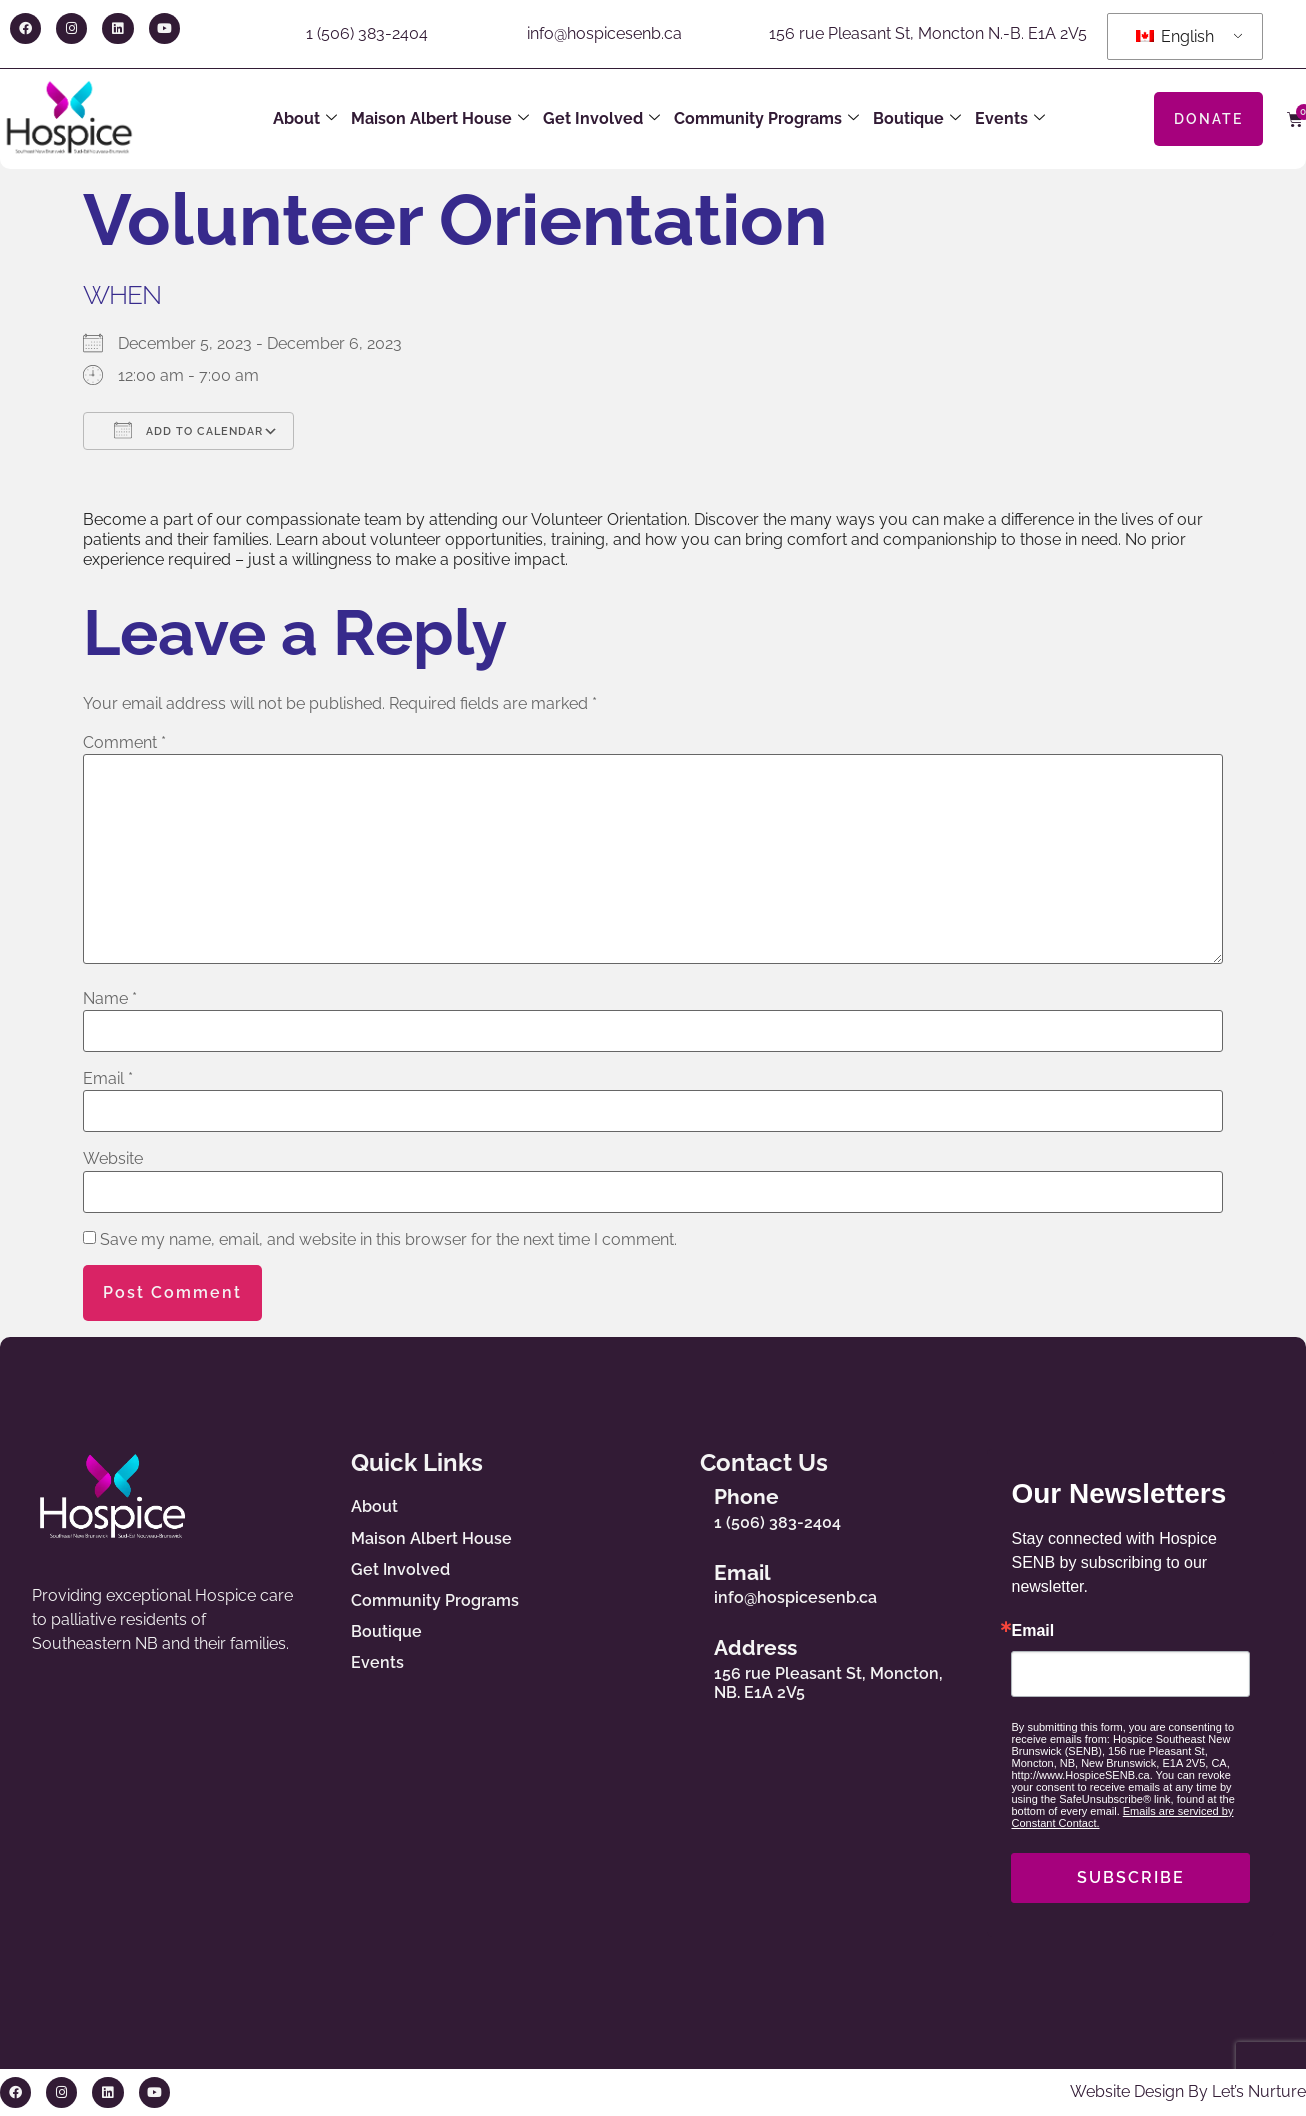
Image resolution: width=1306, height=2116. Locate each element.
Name (110, 999)
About (305, 119)
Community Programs (766, 119)
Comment (124, 743)
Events (1010, 119)
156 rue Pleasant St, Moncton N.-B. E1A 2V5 (928, 33)
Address (756, 1647)
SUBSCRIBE (1131, 1877)
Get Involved (601, 119)
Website (113, 1159)
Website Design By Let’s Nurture (1188, 2091)
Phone (747, 1497)
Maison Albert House (440, 119)
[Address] (679, 1665)
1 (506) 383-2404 (367, 33)
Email (108, 1079)
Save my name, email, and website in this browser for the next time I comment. (388, 1240)
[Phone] (679, 1505)
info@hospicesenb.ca (604, 33)
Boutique (917, 119)
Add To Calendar (188, 430)
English (1175, 36)
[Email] (679, 1580)
